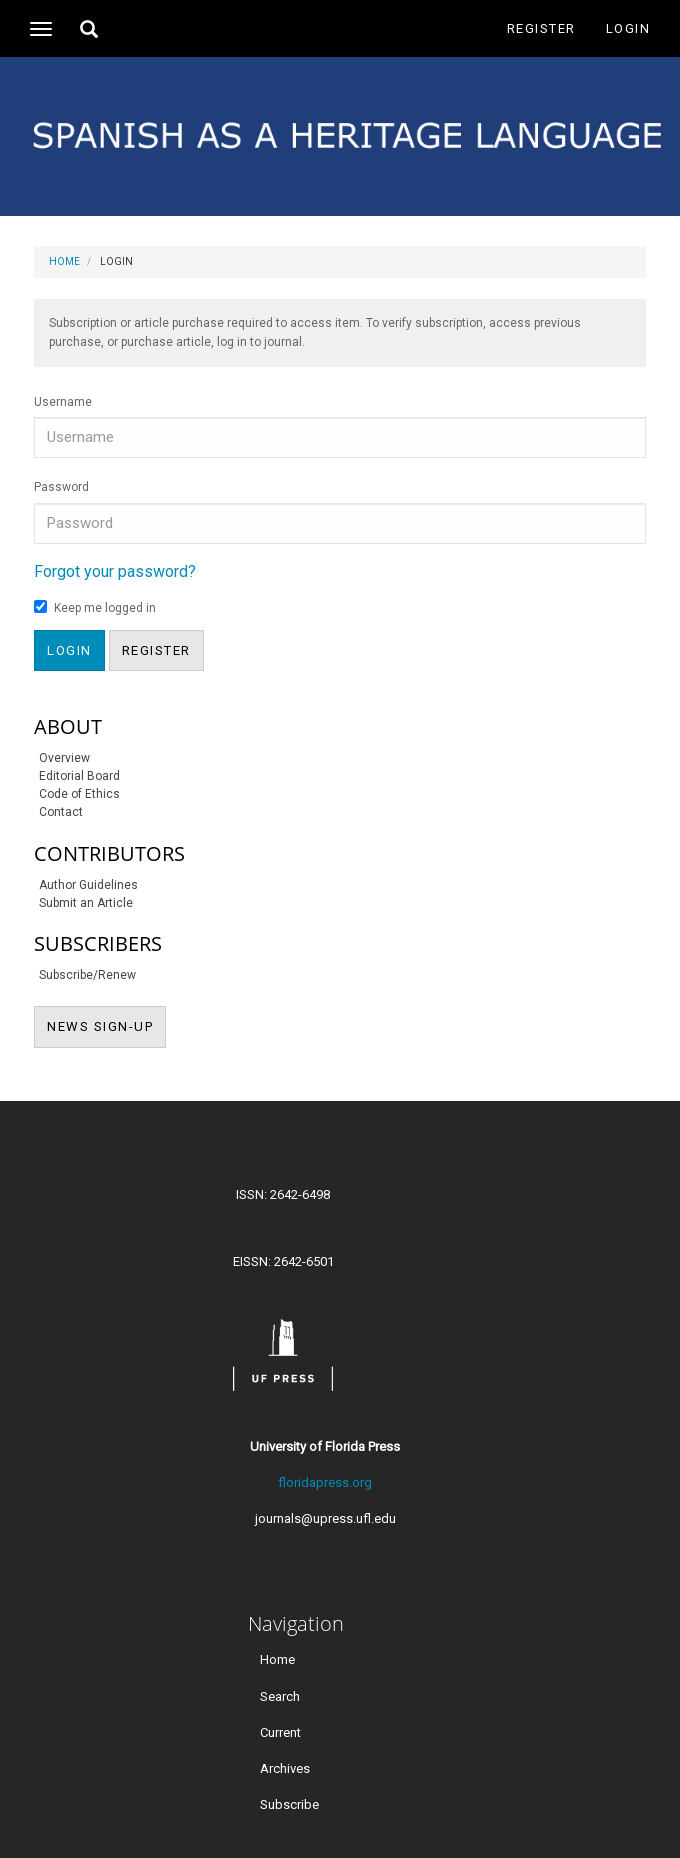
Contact (61, 812)
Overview (64, 758)
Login (628, 28)
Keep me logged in (95, 607)
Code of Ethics (79, 794)
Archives (285, 1767)
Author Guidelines (88, 885)
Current (280, 1731)
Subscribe (289, 1803)
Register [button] (156, 650)
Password (61, 487)
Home (64, 261)
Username (63, 402)
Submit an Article (86, 903)
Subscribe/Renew (87, 975)
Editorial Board (79, 776)
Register (541, 28)
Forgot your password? (115, 571)
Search (280, 1695)
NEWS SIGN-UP (106, 1025)
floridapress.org (325, 1482)
